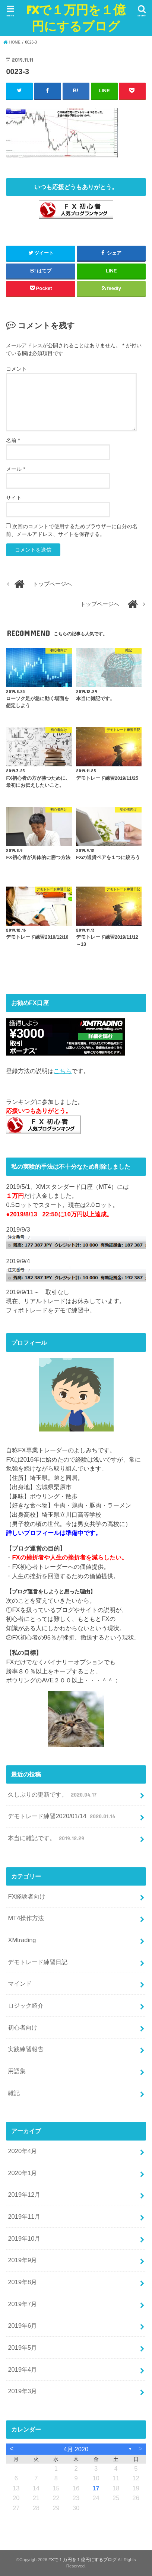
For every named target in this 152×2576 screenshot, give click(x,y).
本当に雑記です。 (47, 1838)
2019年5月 (22, 2347)
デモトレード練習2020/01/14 (62, 1816)
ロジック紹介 (26, 2005)
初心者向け (23, 2027)
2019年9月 (22, 2260)
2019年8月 (22, 2282)
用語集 (17, 2071)
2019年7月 (22, 2304)
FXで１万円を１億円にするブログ (76, 17)
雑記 (14, 2093)
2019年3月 (22, 2391)
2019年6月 (22, 2325)
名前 (13, 440)
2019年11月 (24, 2216)
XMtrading (22, 1940)
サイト (14, 498)
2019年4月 (22, 2369)
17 (95, 2488)
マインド (20, 1983)
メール (15, 469)
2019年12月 (24, 2194)
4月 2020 (76, 2449)
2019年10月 (24, 2238)
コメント (16, 369)
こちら (63, 1070)
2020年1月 (22, 2173)
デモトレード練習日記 (37, 1962)
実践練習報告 (26, 2049)
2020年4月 (22, 2151)
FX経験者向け (26, 1896)
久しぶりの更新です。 (53, 1794)
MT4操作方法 (26, 1918)
